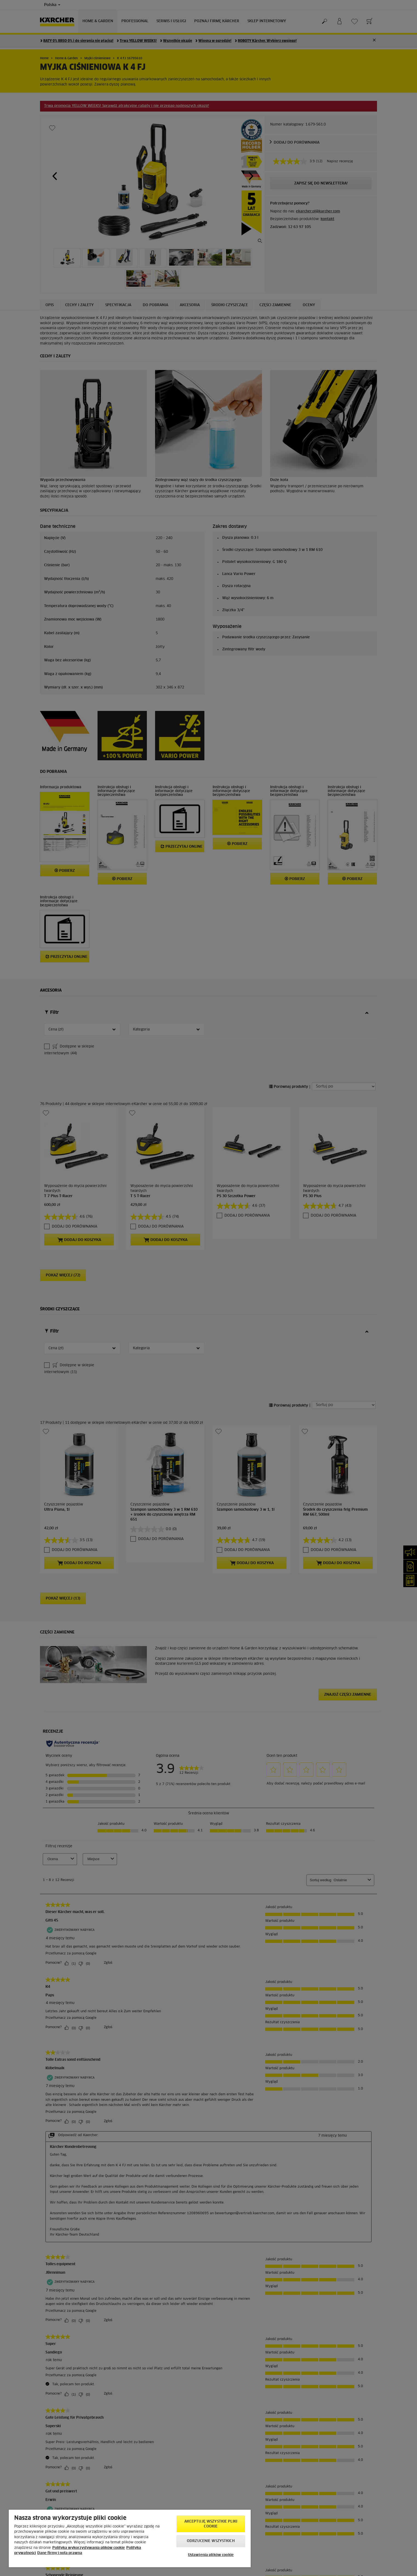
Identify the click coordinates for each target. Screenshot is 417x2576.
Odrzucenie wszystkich (211, 2541)
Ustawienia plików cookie (211, 2555)
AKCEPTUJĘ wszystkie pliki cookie (210, 2524)
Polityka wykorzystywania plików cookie (88, 2548)
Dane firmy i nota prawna (59, 2553)
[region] (130, 2538)
